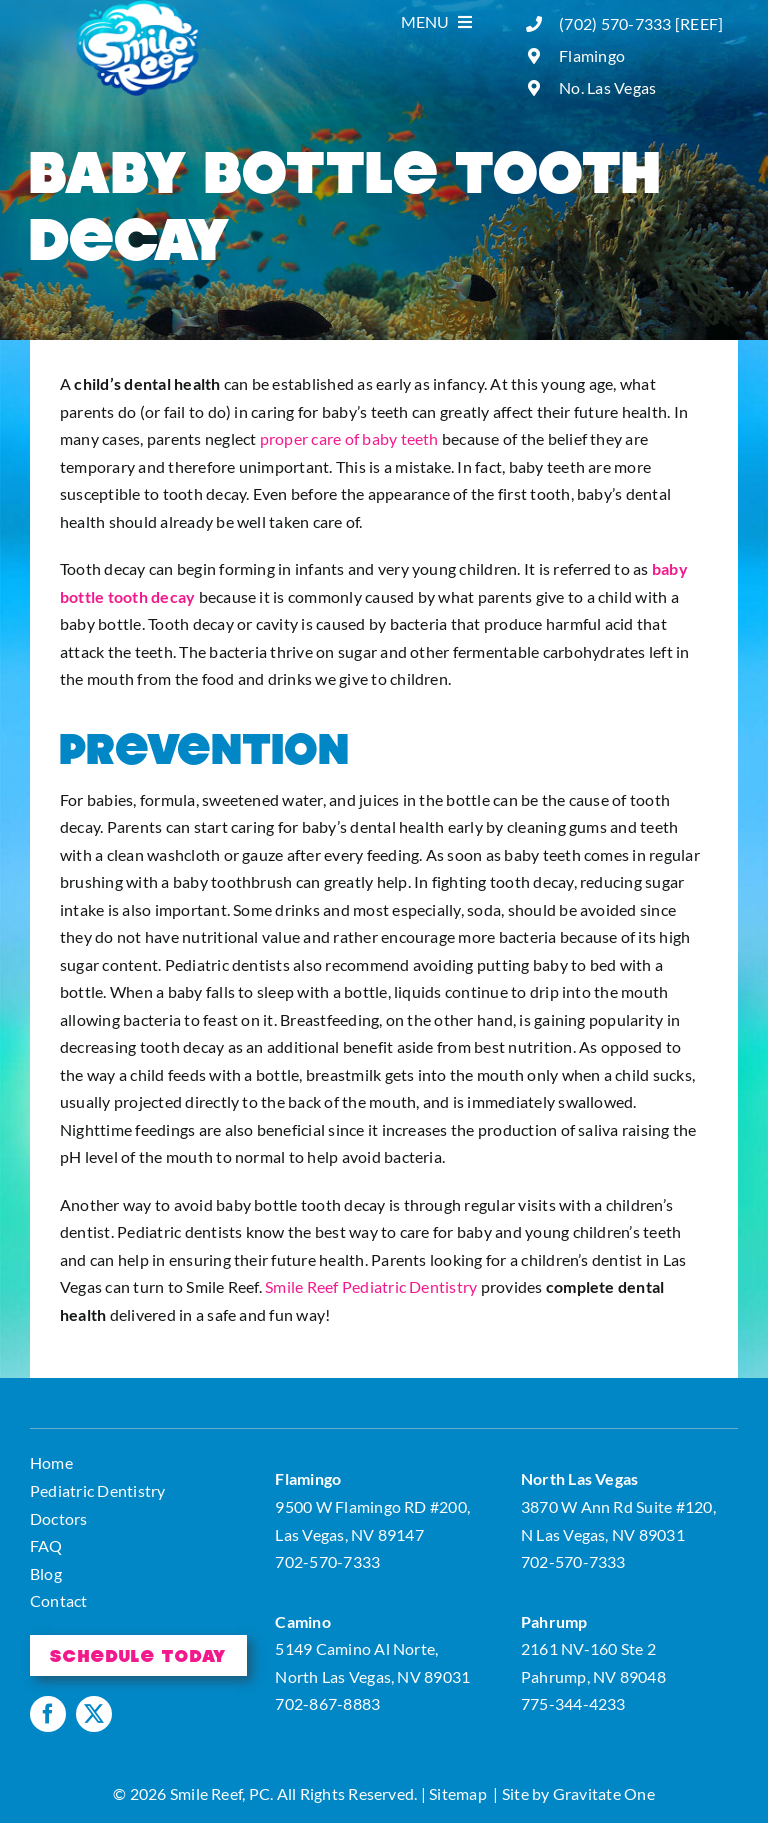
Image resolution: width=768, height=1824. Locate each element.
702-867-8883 (327, 1703)
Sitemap (458, 1793)
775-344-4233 (573, 1703)
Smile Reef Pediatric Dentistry (371, 1286)
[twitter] (94, 1714)
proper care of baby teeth (349, 438)
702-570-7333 (327, 1561)
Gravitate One (604, 1793)
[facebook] (48, 1714)
